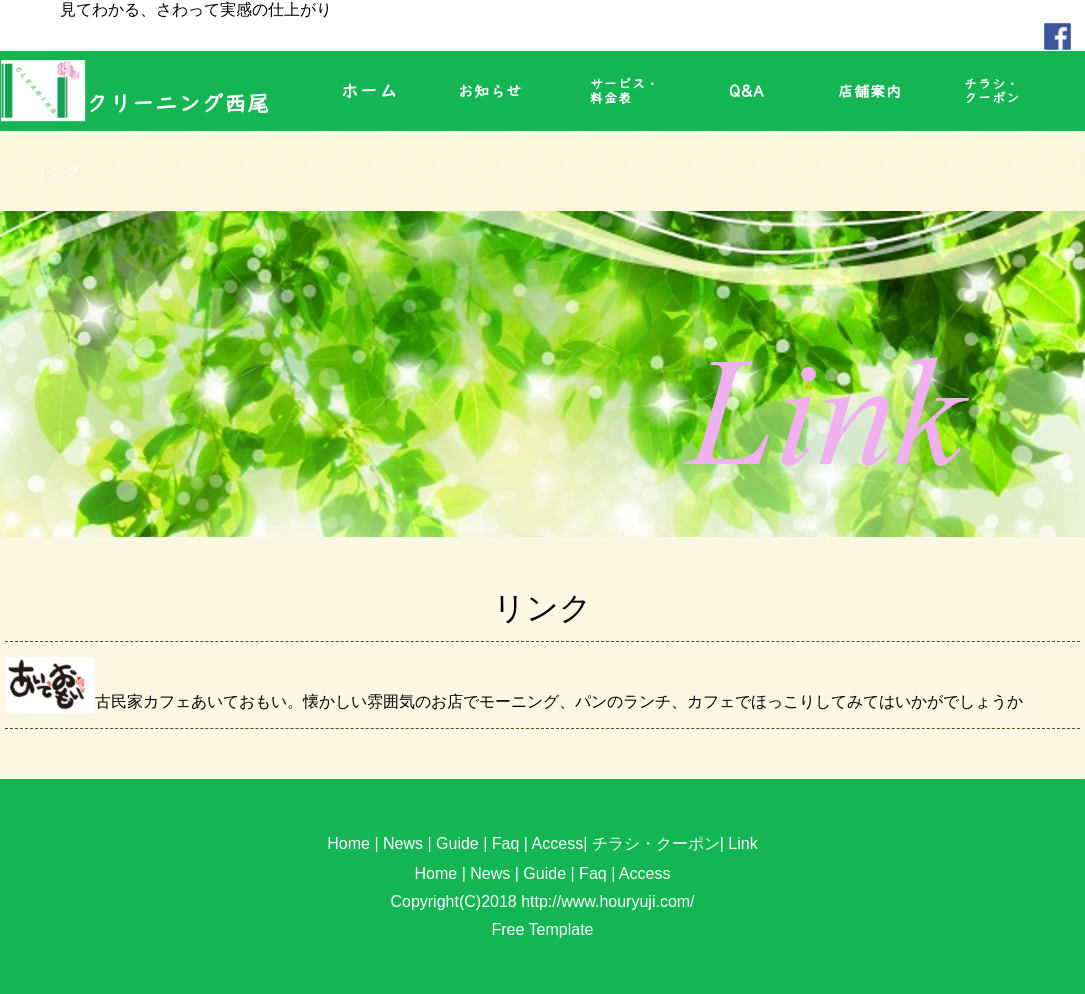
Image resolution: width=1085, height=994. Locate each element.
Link (742, 843)
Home (348, 843)
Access (558, 843)
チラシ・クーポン (656, 843)
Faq (506, 843)
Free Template (543, 929)
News (403, 843)
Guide (457, 843)
